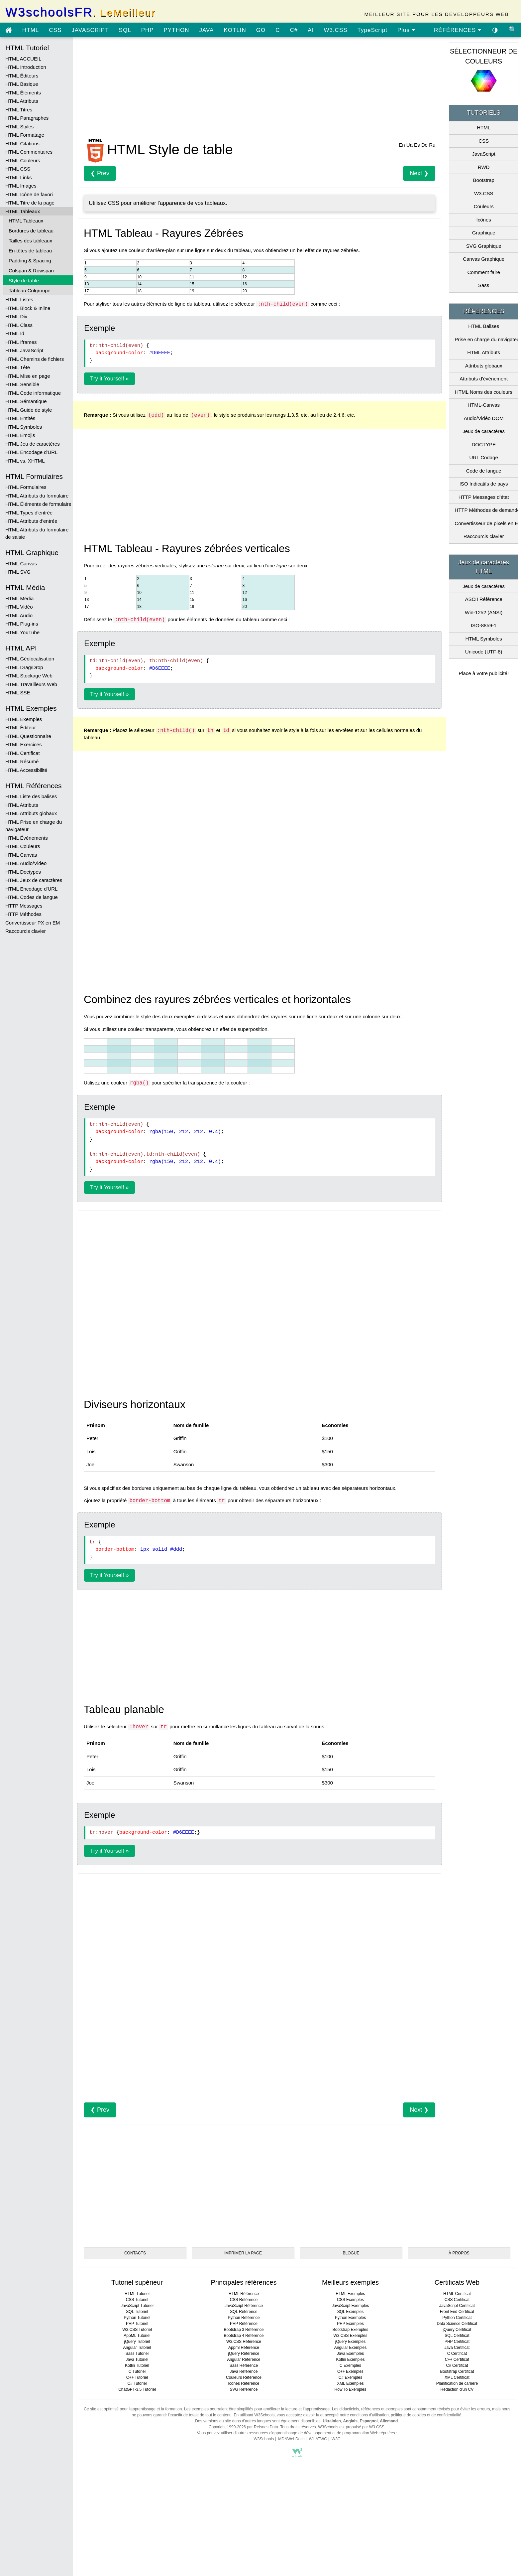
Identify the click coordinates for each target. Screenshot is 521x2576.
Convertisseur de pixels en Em (486, 523)
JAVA (206, 30)
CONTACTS (135, 2253)
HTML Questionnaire (28, 736)
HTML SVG (18, 572)
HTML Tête (17, 367)
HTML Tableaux (22, 211)
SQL (125, 30)
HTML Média (19, 598)
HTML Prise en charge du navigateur (33, 825)
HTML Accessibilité (26, 770)
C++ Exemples (350, 2371)
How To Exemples (350, 2389)
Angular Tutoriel (137, 2347)
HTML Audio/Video (26, 863)
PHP (147, 30)
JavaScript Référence (244, 2305)
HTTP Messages (23, 906)
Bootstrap (483, 180)
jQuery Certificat (457, 2329)
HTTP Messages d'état (484, 497)
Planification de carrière (457, 2383)
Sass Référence (244, 2365)
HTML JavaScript (24, 350)
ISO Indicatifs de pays (484, 484)
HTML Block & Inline (27, 308)
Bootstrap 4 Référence (243, 2335)
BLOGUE (351, 2253)
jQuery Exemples (350, 2341)
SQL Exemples (350, 2311)
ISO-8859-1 (484, 625)
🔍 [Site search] (513, 29)
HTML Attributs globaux (31, 813)
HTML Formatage (24, 135)
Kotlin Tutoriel (137, 2365)
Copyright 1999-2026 (227, 2427)
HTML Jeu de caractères (32, 444)
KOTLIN (235, 30)
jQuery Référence (243, 2353)
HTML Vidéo (19, 607)
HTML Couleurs (22, 160)
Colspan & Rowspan (31, 270)
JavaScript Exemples (350, 2305)
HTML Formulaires (26, 487)
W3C (336, 2439)
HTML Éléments (23, 92)
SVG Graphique (483, 246)
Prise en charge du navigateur (486, 339)
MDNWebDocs (291, 2439)
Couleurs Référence (243, 2377)
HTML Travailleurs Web (31, 684)
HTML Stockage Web (28, 675)
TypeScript (372, 30)
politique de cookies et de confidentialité (426, 2415)
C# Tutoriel (137, 2383)
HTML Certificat (22, 753)
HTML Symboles (23, 427)
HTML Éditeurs (21, 75)
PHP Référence (244, 2323)
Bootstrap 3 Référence (243, 2329)
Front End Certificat (457, 2311)
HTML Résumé (22, 761)
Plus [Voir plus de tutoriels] (406, 30)
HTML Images (21, 186)
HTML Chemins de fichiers (34, 359)
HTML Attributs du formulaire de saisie (36, 533)
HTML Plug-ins (21, 624)
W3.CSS (335, 30)
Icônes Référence (243, 2383)
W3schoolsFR (80, 12)
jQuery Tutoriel (137, 2341)
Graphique (483, 232)
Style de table (24, 280)
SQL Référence (243, 2311)
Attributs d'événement (484, 378)
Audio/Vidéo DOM (484, 418)
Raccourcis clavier (25, 931)
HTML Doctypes (23, 872)
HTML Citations (22, 143)
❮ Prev (99, 173)
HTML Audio (19, 615)
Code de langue (483, 471)
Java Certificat (456, 2347)
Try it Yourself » (109, 378)
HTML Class (19, 325)
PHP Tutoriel (137, 2323)
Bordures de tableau (31, 230)
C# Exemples (350, 2377)
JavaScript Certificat (457, 2305)
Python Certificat (456, 2317)
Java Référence (244, 2371)
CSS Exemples (350, 2299)
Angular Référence (243, 2359)
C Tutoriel (137, 2371)
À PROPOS (459, 2253)
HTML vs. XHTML (25, 461)
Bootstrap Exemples (350, 2329)
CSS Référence (244, 2299)
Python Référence (244, 2317)
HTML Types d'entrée (28, 512)
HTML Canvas (21, 563)
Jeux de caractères (484, 431)
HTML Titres (18, 109)
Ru (432, 145)
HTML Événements (26, 838)
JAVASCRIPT (90, 30)
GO (260, 30)
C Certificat (457, 2353)
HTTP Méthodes (23, 914)
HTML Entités (20, 418)
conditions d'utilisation (369, 2415)
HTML (30, 30)
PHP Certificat (457, 2341)
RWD (484, 167)
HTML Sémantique (26, 401)
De (424, 145)
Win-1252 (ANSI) (483, 612)
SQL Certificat (457, 2335)
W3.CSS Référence (243, 2341)
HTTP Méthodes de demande (486, 510)
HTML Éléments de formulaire (38, 504)
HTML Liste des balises (31, 796)
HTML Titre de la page (29, 203)
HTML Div (16, 316)
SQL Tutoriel (137, 2311)
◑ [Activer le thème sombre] (495, 29)
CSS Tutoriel (137, 2299)
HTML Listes (19, 299)
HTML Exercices (23, 744)
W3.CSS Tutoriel (137, 2329)
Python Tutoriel (137, 2317)
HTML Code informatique (33, 393)
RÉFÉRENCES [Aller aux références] (457, 30)
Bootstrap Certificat (457, 2371)
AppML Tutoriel (137, 2335)
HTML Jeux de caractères (33, 880)
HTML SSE (17, 692)
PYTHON (176, 30)
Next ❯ (419, 173)
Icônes (483, 219)
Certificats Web (457, 2282)
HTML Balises (483, 326)
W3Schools (264, 2439)
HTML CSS (17, 169)
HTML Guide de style (28, 410)
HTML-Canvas (484, 405)
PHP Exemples (350, 2323)
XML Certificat (457, 2377)
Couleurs (484, 206)
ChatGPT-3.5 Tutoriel (137, 2389)
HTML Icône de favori (29, 194)
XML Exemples (350, 2383)
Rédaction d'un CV (457, 2389)
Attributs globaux (483, 365)
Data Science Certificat (457, 2323)
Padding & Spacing (30, 260)
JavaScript (483, 154)
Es (417, 145)
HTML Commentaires (28, 152)
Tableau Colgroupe (30, 290)
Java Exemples (350, 2353)
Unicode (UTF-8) (483, 651)
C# (294, 30)
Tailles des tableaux (30, 240)
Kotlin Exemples (350, 2359)
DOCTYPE (483, 444)
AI (311, 30)
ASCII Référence (483, 599)
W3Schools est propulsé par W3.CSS (351, 2427)
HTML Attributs (21, 101)
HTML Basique (21, 84)
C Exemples (350, 2365)
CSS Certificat (457, 2299)
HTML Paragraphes (27, 118)
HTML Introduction (25, 67)
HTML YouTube (22, 632)
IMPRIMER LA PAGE (243, 2253)
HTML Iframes (21, 342)
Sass (483, 285)
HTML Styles (19, 126)
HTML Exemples (23, 719)
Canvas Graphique (483, 259)
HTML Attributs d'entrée (31, 521)
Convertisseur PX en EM (32, 923)
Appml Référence (243, 2347)
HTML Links (18, 177)
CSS (55, 30)
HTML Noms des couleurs (483, 392)
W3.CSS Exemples (350, 2335)
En (402, 145)
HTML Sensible (22, 384)
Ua (409, 145)
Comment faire (483, 272)
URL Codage (483, 457)
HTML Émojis (20, 435)
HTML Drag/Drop (24, 667)
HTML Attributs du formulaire (36, 496)
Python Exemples (350, 2317)
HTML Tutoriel (137, 2293)
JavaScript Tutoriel (137, 2305)
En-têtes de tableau (30, 250)
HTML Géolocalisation (29, 658)
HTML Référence (244, 2293)
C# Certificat (457, 2365)
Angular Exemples (350, 2347)
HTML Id (14, 333)
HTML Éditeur (20, 727)
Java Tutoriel (137, 2359)
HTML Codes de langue (31, 897)
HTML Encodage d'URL (31, 452)
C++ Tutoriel (137, 2377)
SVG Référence (244, 2389)
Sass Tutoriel (137, 2353)
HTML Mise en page (27, 376)
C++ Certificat (457, 2359)
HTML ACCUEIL (23, 59)
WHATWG (318, 2439)
